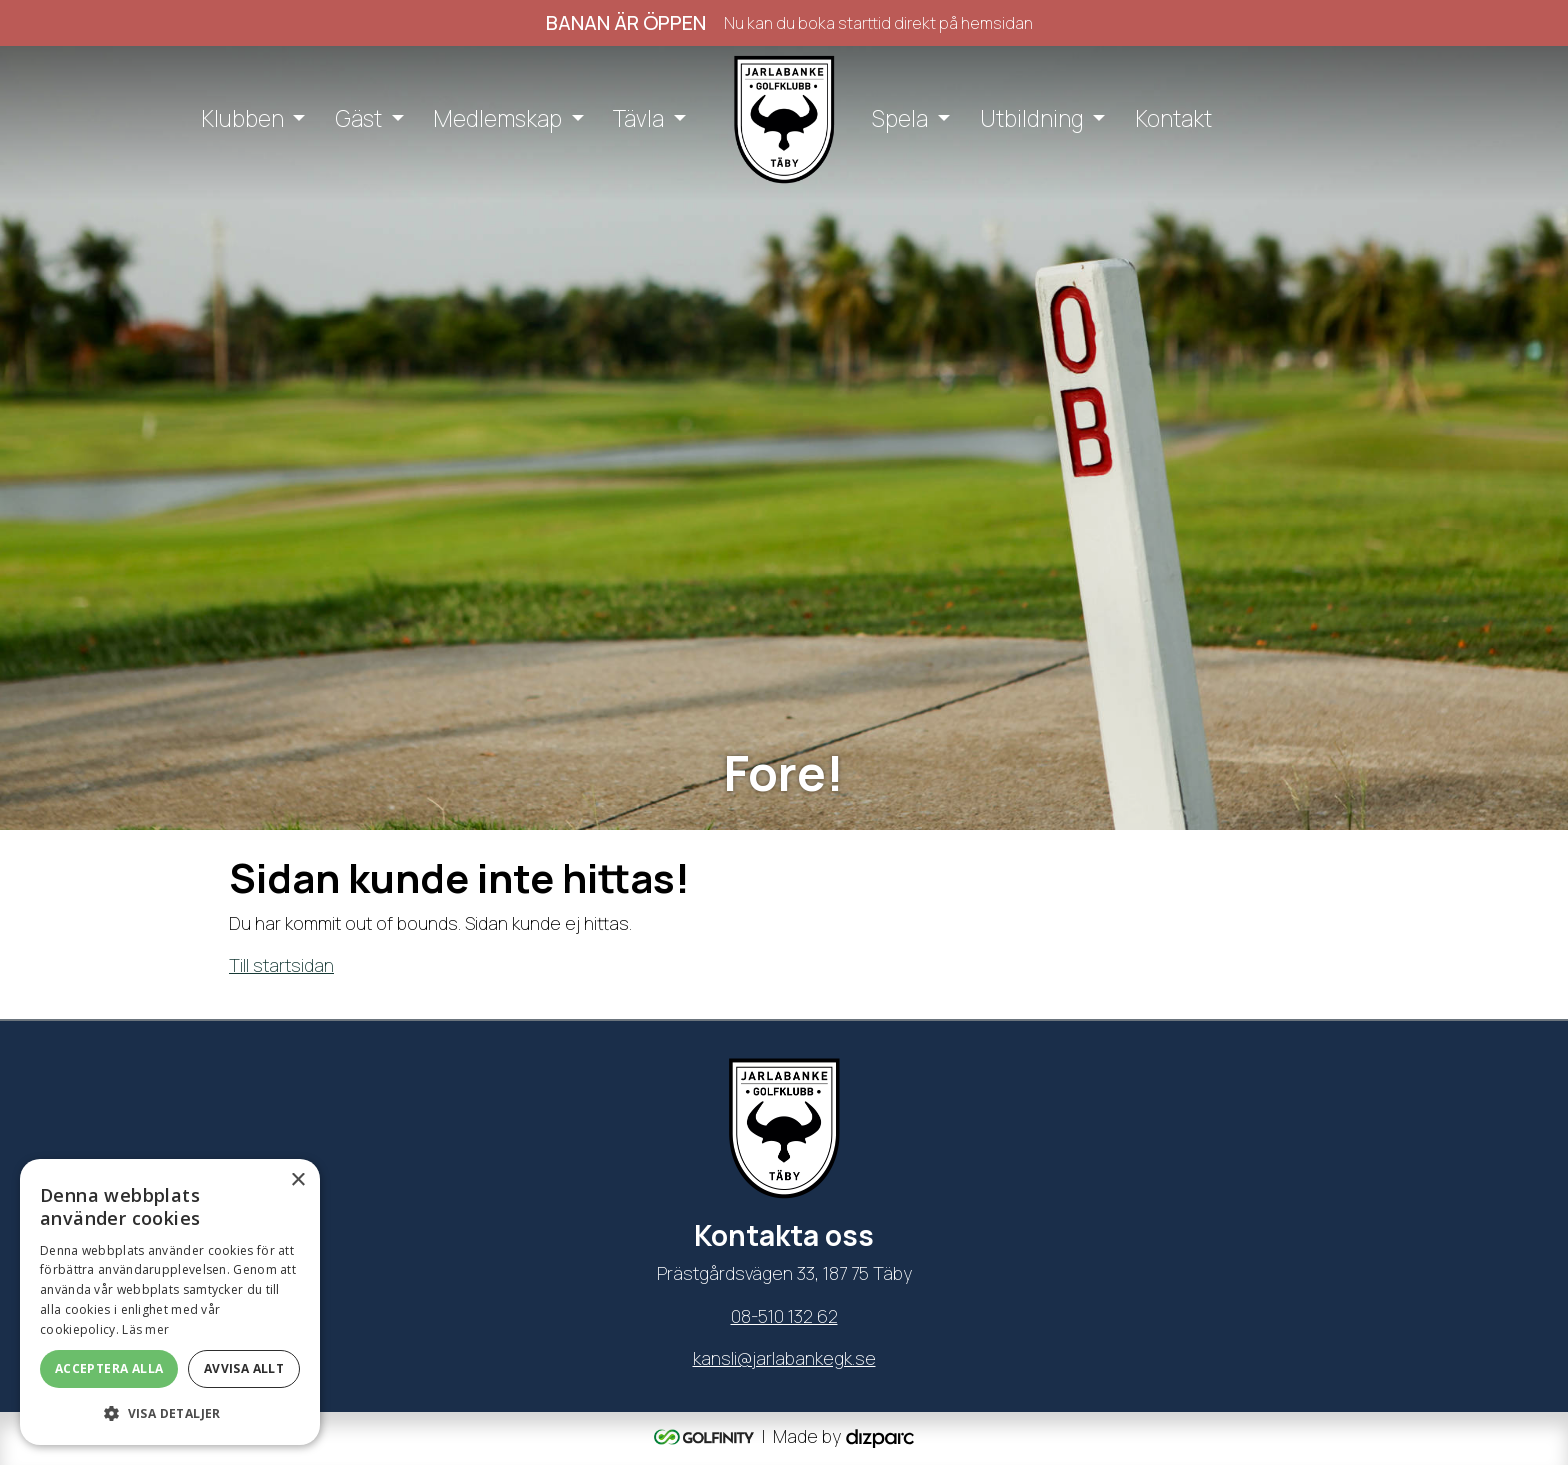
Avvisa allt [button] (244, 1368)
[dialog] (170, 1302)
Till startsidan (281, 965)
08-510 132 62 (784, 1316)
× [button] (297, 1180)
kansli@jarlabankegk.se (784, 1358)
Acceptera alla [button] (109, 1368)
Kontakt (1173, 118)
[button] (170, 1413)
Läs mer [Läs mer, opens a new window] (145, 1329)
